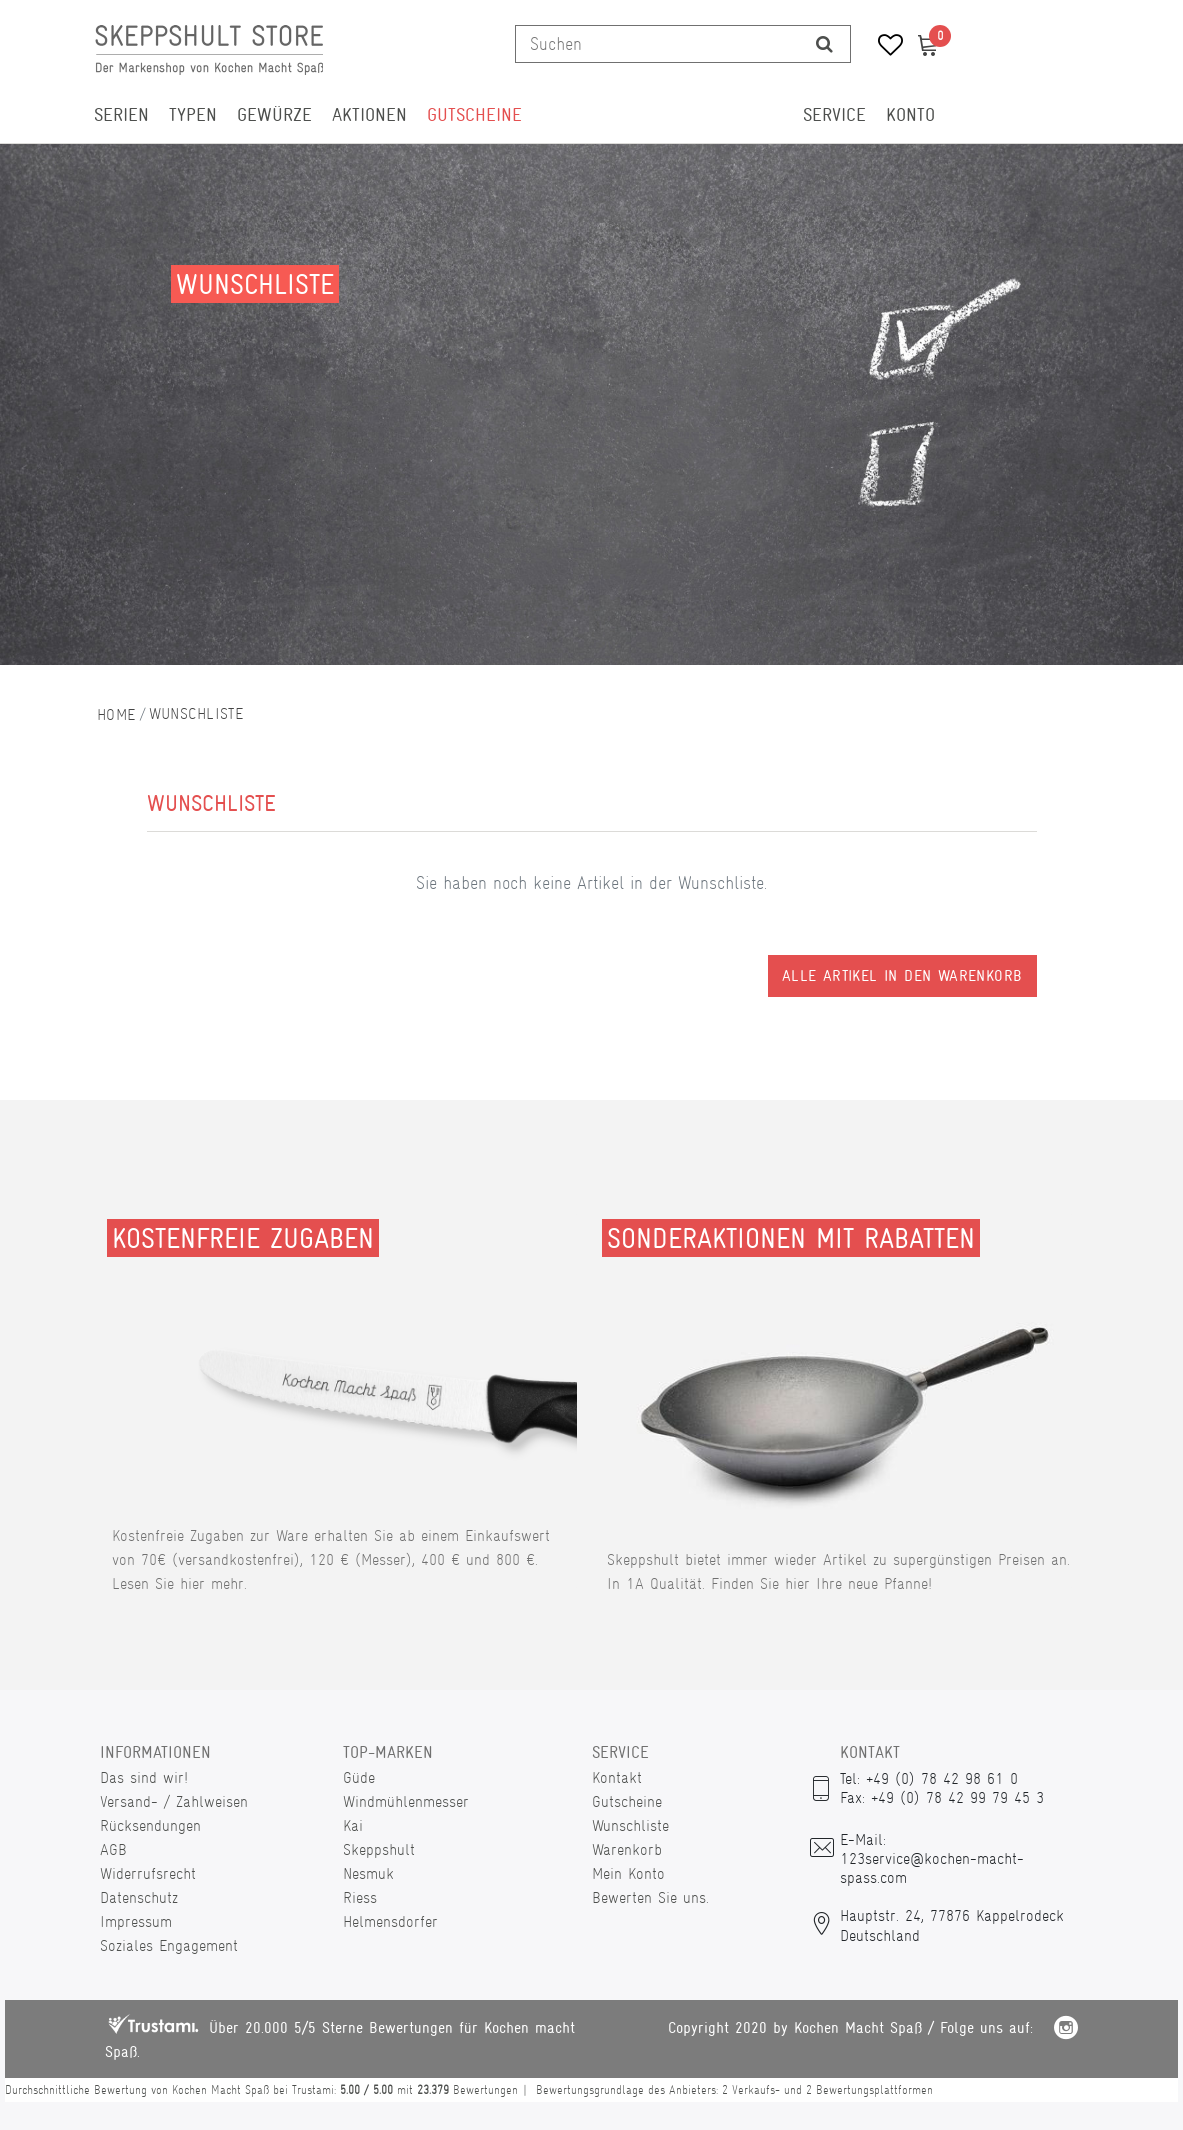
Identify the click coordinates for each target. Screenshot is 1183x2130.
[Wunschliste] (883, 47)
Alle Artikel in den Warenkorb (902, 976)
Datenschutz (139, 1897)
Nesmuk (368, 1873)
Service (834, 115)
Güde (359, 1777)
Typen (193, 115)
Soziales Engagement (169, 1945)
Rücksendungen (150, 1825)
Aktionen (369, 115)
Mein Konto (628, 1873)
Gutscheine (474, 115)
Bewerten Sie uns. (650, 1897)
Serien (121, 115)
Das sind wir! (144, 1777)
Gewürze (274, 115)
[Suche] (824, 44)
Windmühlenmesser (406, 1801)
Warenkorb (627, 1849)
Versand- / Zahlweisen (174, 1801)
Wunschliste (630, 1825)
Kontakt (617, 1777)
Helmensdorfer (390, 1921)
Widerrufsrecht (148, 1873)
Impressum (136, 1921)
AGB (113, 1849)
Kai (353, 1825)
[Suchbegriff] (657, 44)
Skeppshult (379, 1849)
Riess (360, 1897)
